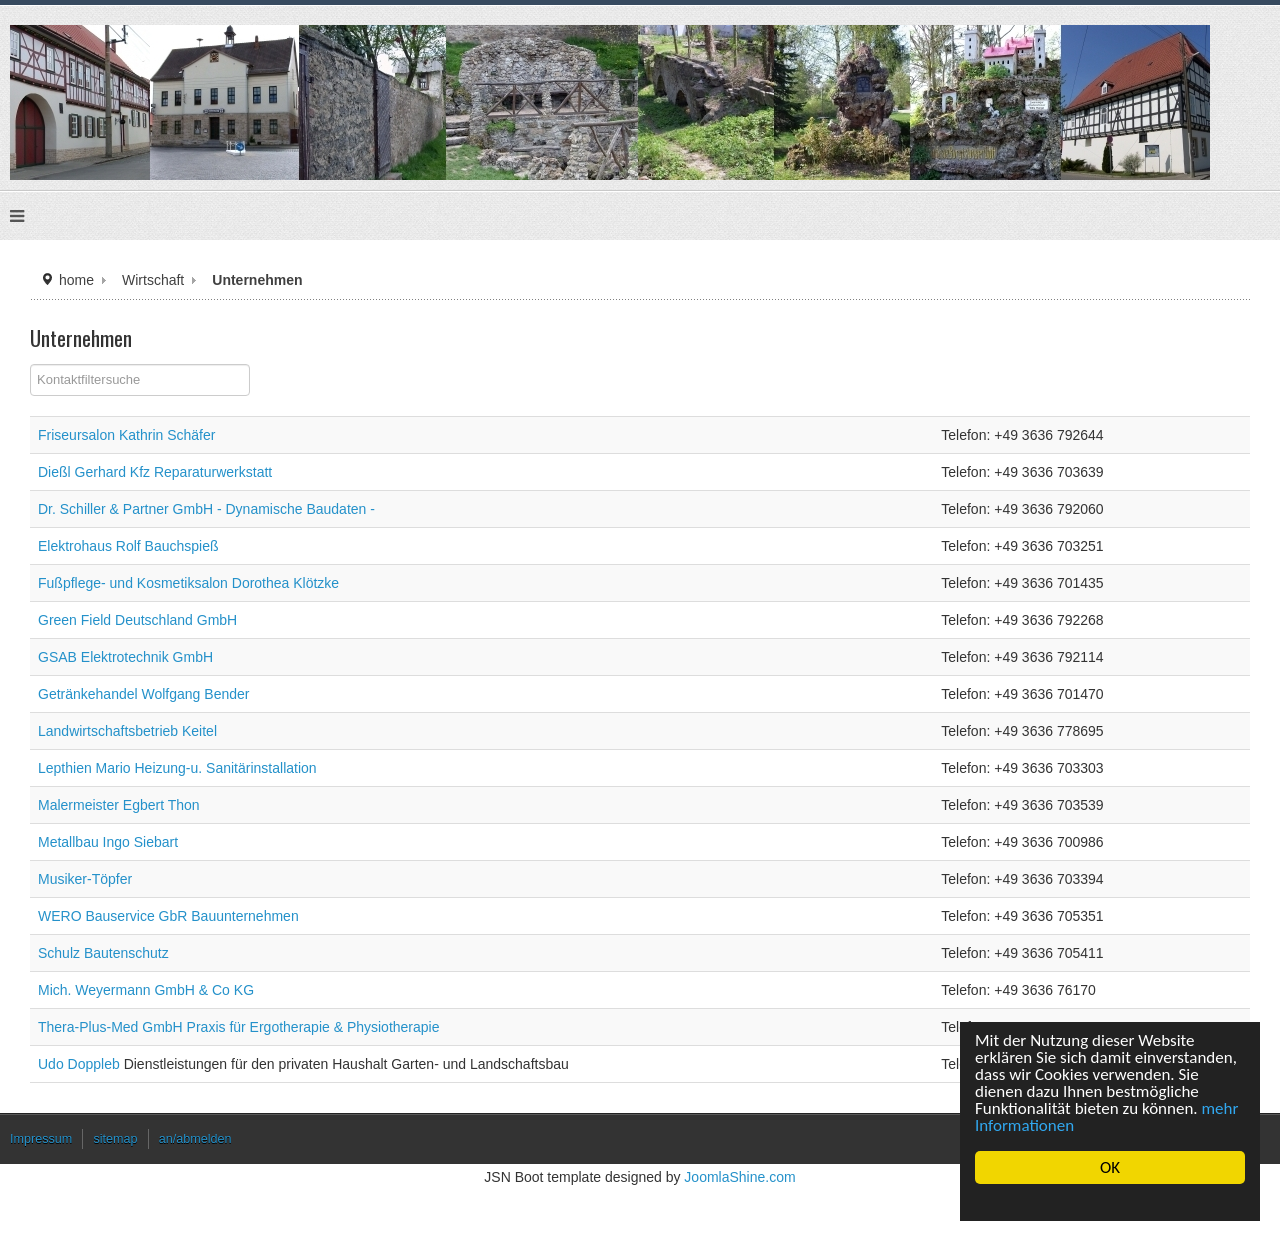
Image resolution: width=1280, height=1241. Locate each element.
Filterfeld (30, 364)
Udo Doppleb (81, 1064)
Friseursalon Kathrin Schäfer (126, 435)
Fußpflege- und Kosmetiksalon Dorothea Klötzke (188, 583)
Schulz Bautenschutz (103, 953)
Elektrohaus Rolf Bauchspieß (128, 546)
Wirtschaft (153, 280)
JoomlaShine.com (739, 1177)
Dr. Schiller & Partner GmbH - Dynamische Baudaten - (206, 509)
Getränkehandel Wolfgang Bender (143, 694)
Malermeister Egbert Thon (119, 805)
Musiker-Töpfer (85, 879)
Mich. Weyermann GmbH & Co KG (146, 990)
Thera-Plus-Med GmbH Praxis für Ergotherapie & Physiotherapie (239, 1027)
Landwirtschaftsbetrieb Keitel (127, 731)
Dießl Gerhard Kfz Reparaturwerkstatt (155, 472)
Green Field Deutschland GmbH (137, 620)
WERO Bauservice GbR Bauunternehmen (168, 916)
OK (1110, 1167)
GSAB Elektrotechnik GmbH (125, 657)
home (76, 280)
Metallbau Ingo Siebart (108, 842)
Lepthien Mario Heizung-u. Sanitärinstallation (177, 768)
